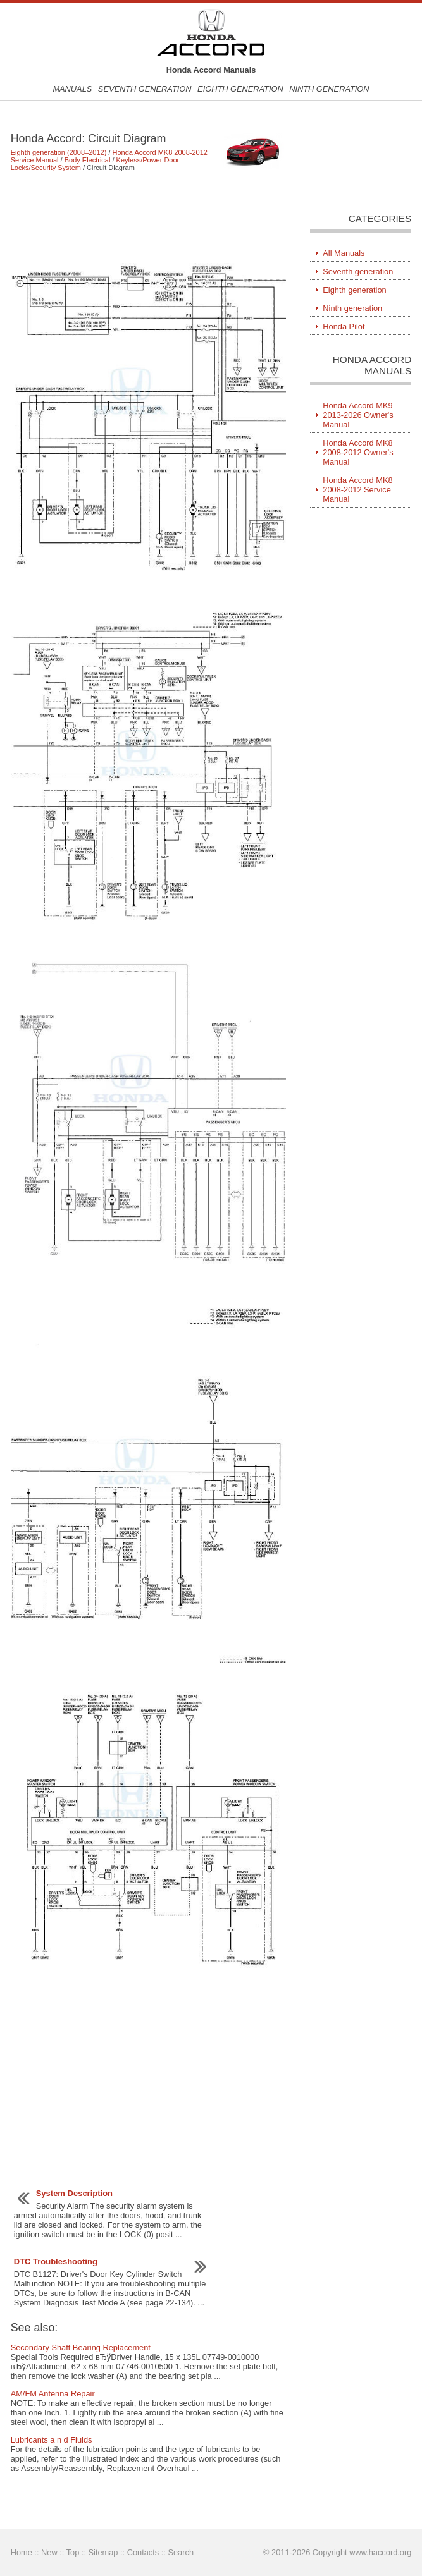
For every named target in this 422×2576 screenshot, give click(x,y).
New (49, 2552)
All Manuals (343, 253)
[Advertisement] (148, 217)
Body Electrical (88, 160)
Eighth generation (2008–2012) (59, 152)
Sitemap (103, 2552)
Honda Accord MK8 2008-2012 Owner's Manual (358, 452)
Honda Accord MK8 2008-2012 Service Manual (357, 489)
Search (181, 2552)
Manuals (72, 89)
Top (73, 2552)
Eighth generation (240, 89)
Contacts (143, 2552)
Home (21, 2552)
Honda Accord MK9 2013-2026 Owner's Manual (358, 415)
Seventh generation (145, 89)
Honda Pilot (343, 326)
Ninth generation (329, 89)
